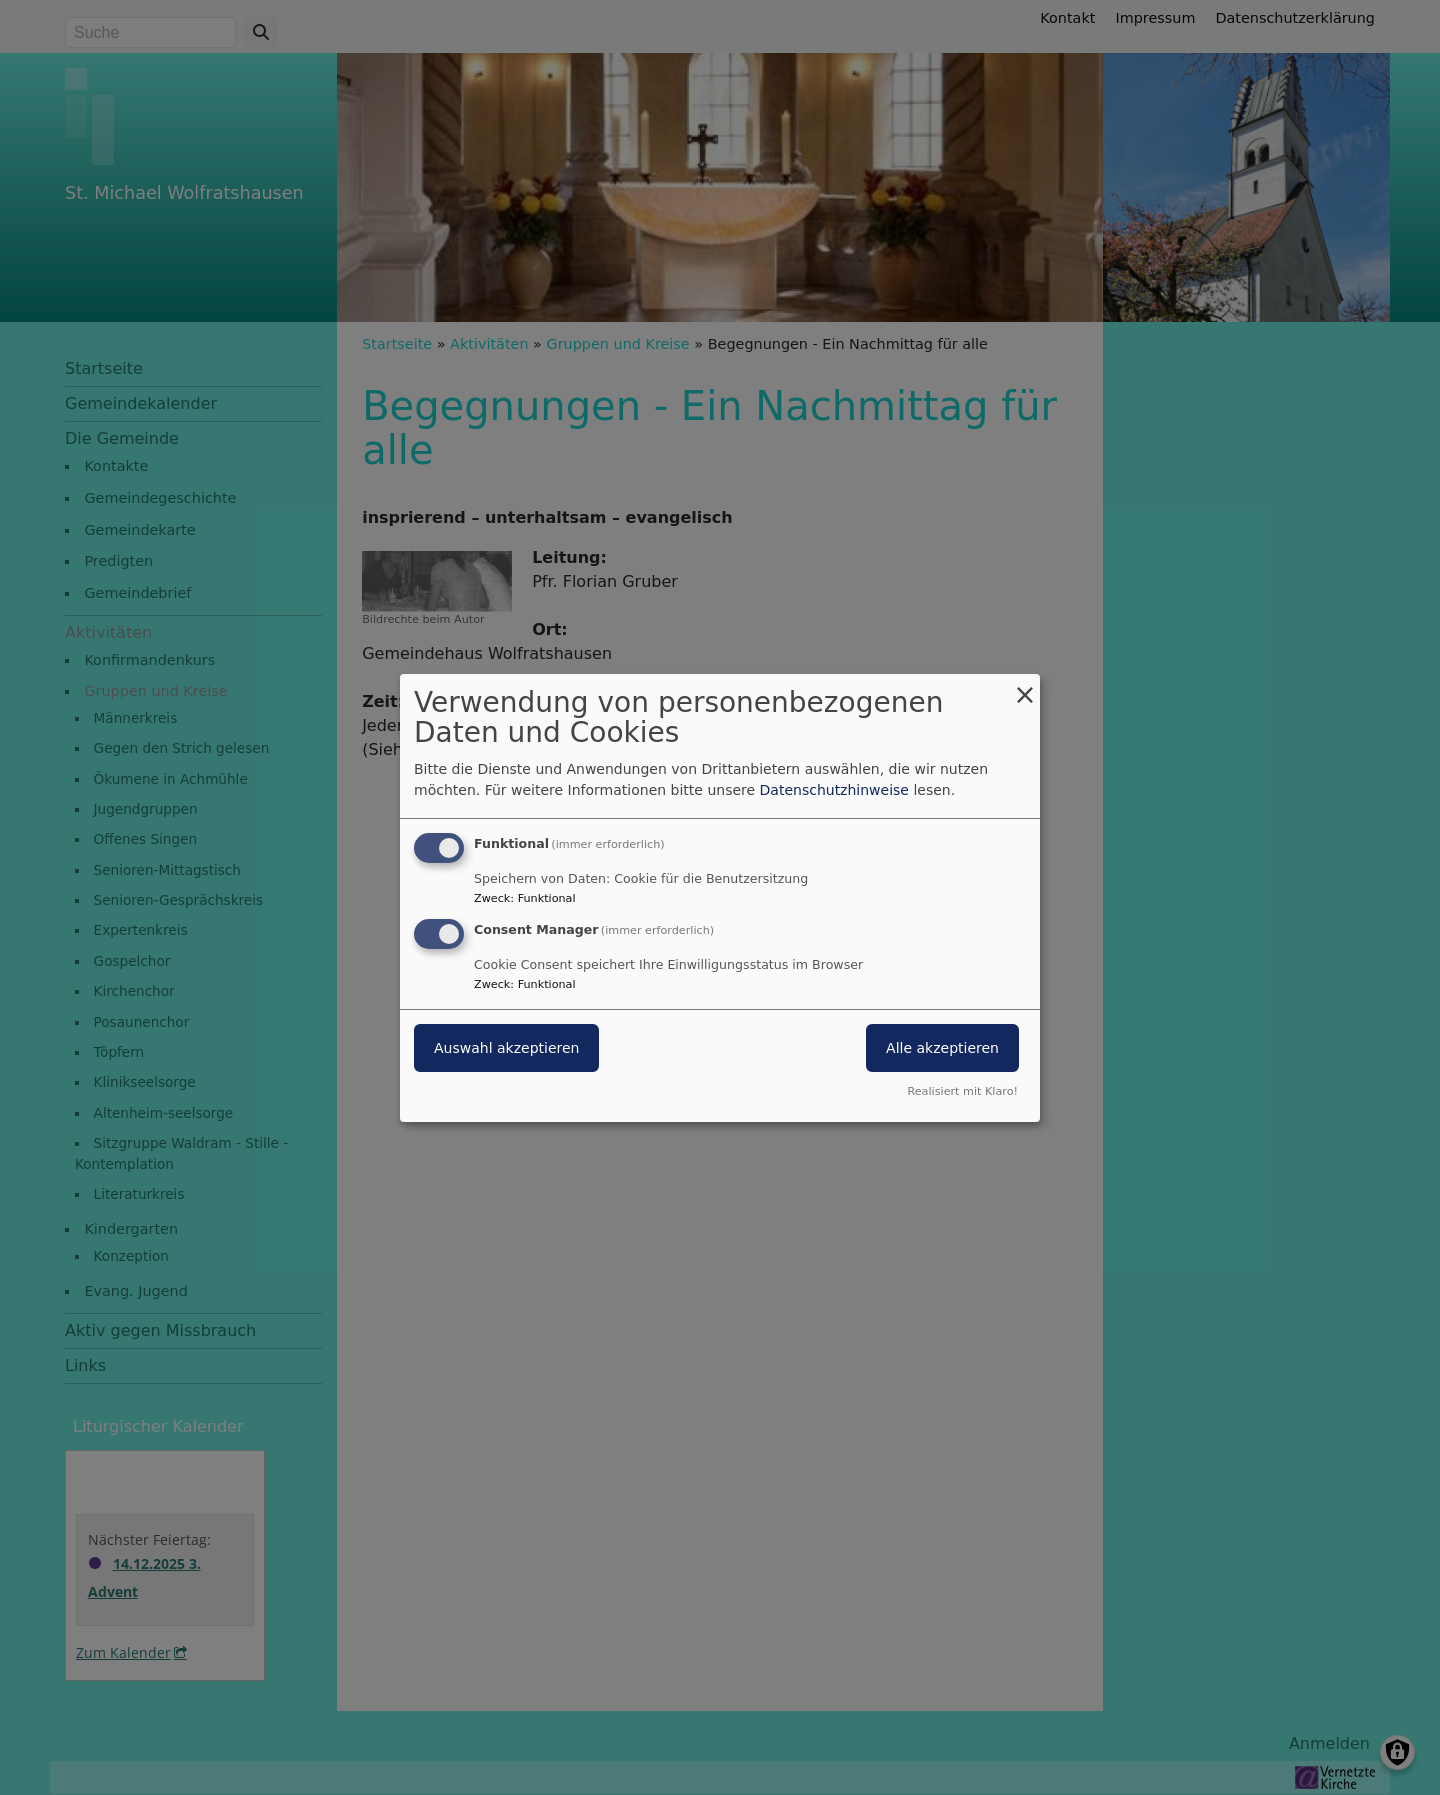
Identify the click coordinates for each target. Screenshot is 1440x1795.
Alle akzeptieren (942, 1048)
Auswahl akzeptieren (506, 1048)
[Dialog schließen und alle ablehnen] (1025, 685)
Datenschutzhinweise (834, 790)
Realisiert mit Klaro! (962, 1091)
